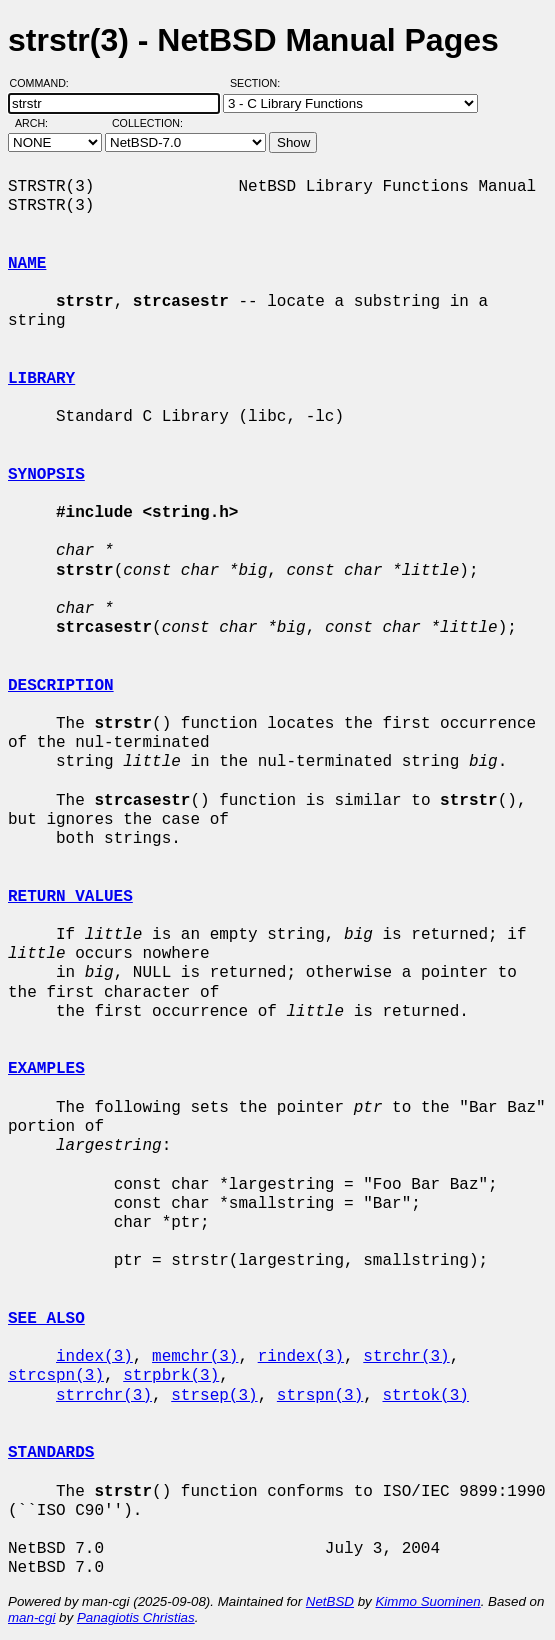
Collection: (147, 123)
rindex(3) (301, 1357)
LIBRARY (41, 379)
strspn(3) (320, 1396)
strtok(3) (425, 1396)
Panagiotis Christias (136, 1617)
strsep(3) (214, 1396)
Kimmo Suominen (427, 1601)
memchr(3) (195, 1357)
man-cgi (31, 1617)
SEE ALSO (46, 1319)
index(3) (94, 1357)
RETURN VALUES (70, 897)
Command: (45, 83)
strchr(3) (406, 1357)
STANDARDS (51, 1453)
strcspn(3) (56, 1376)
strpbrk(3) (171, 1376)
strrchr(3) (104, 1396)
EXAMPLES (46, 1069)
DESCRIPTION (61, 686)
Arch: (40, 123)
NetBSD (330, 1601)
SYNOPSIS (46, 475)
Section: (259, 83)
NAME (27, 264)
